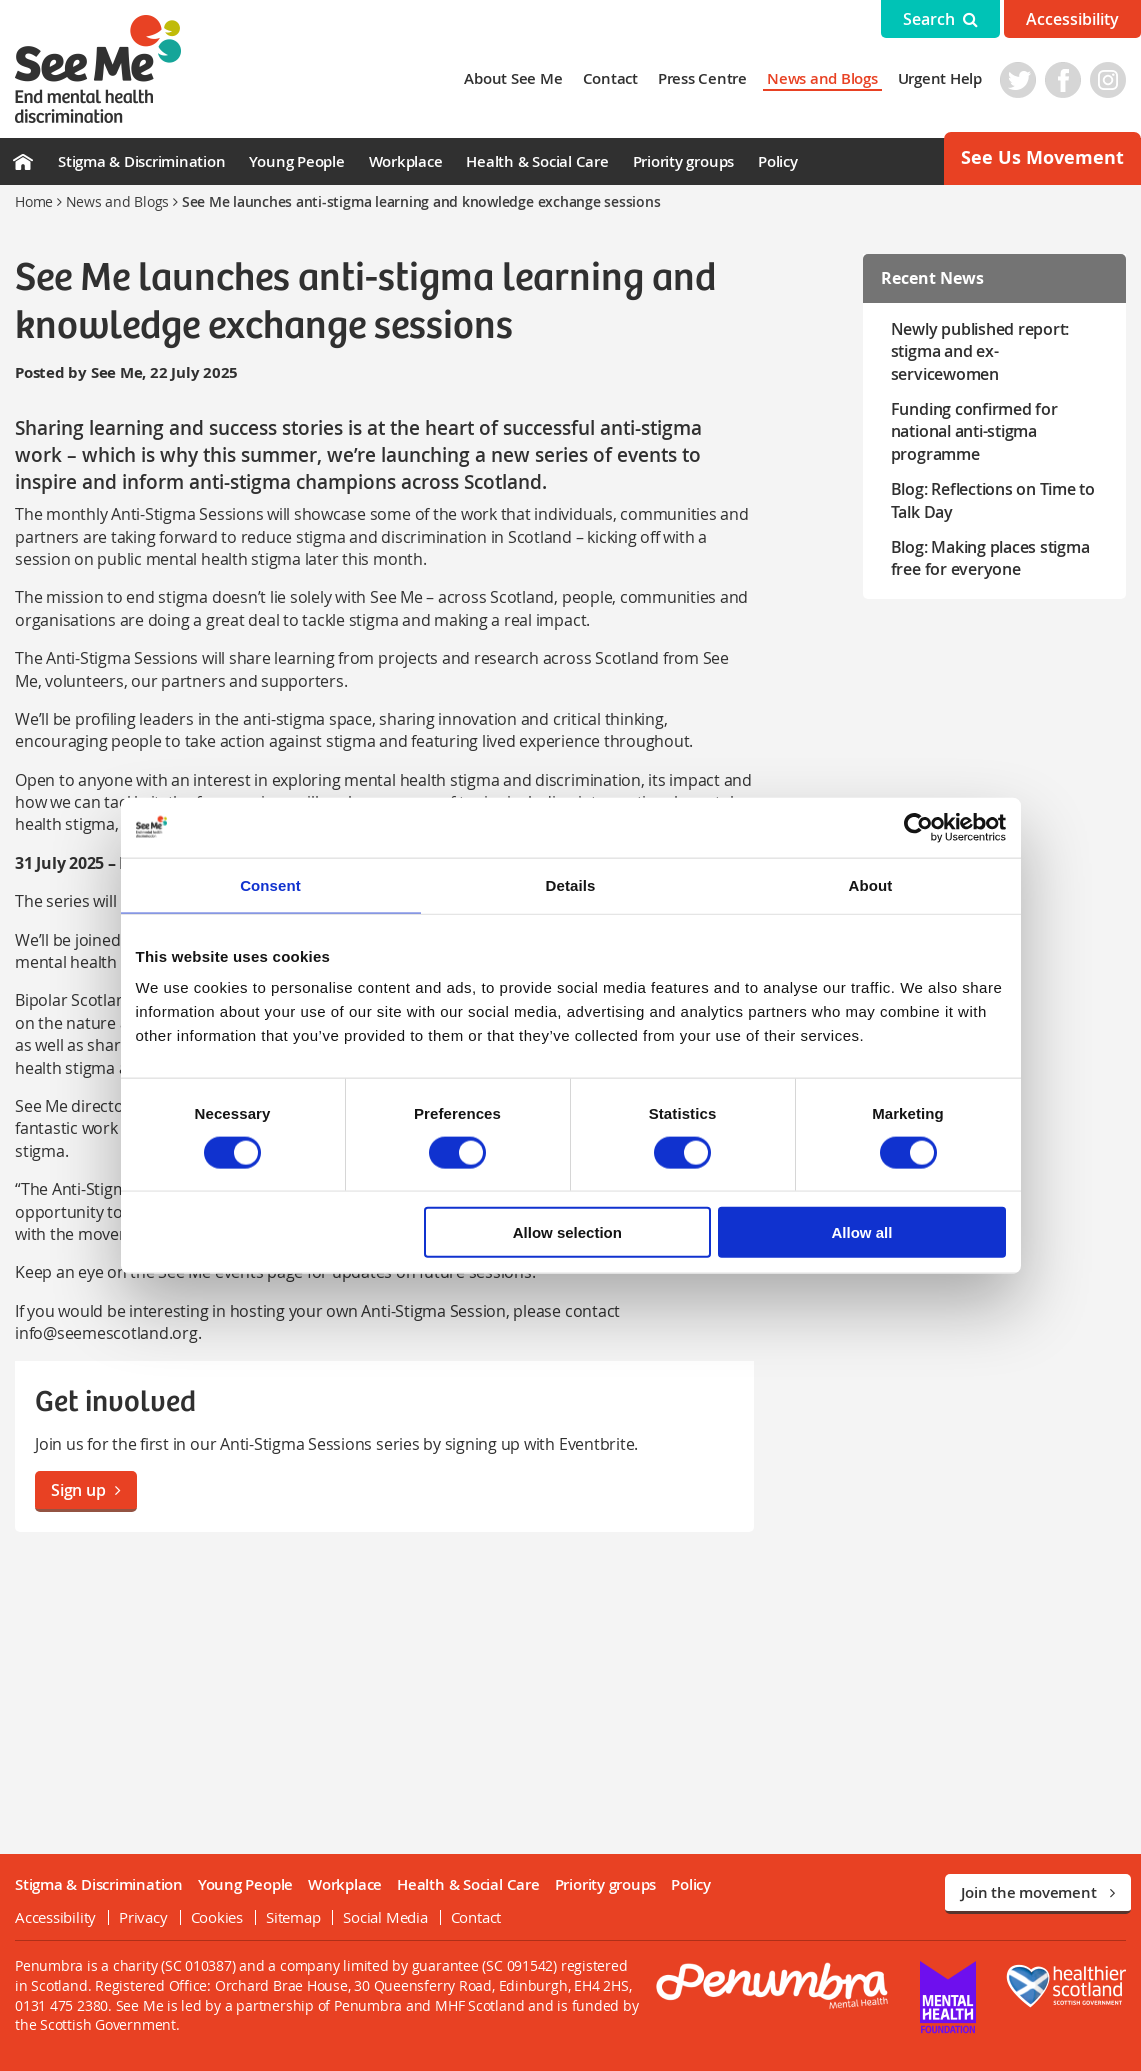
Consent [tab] (270, 884)
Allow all (862, 1232)
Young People (296, 161)
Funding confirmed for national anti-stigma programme (974, 431)
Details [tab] (571, 884)
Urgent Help (940, 78)
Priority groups (683, 161)
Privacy (143, 1917)
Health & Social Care (537, 161)
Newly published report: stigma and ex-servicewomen (980, 351)
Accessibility (1072, 19)
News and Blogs (822, 78)
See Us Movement (1042, 157)
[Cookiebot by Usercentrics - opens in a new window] (918, 827)
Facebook (1063, 80)
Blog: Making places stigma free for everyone (990, 558)
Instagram (1108, 80)
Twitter (1018, 80)
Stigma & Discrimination (141, 161)
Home (34, 201)
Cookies (217, 1917)
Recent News (932, 278)
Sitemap (293, 1917)
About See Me (513, 78)
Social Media (385, 1917)
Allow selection (567, 1232)
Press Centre (702, 78)
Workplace (406, 161)
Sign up (86, 1490)
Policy (778, 161)
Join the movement (1038, 1892)
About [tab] (871, 884)
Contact (610, 78)
